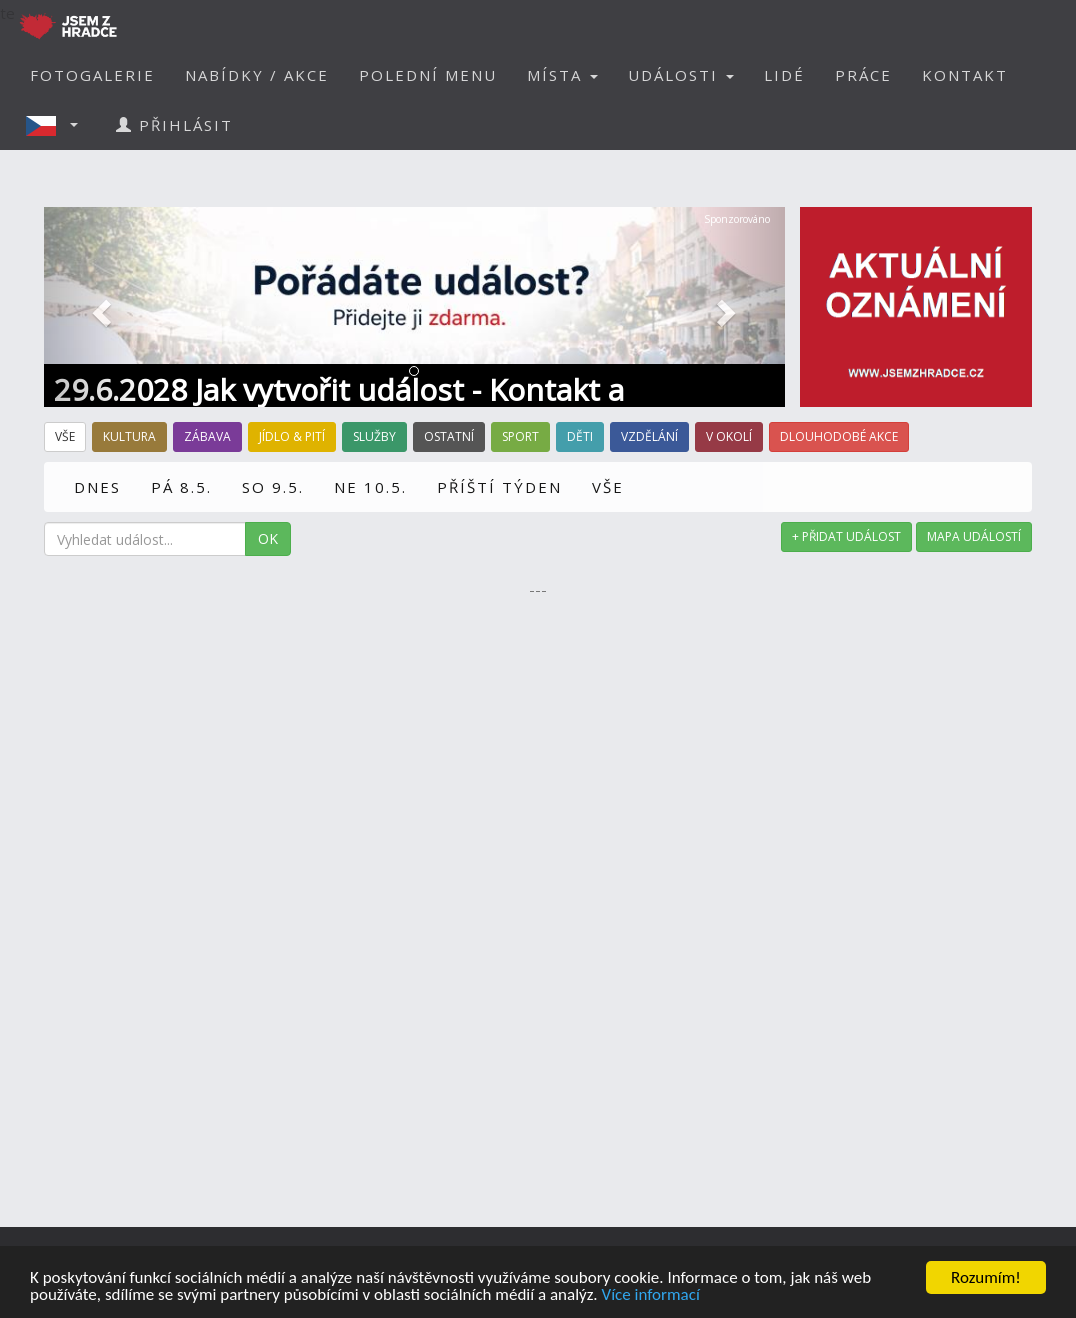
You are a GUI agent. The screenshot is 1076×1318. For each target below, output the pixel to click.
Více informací (650, 1295)
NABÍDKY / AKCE (257, 75)
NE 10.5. (370, 487)
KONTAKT (965, 75)
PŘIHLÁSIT (174, 125)
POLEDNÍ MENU (428, 75)
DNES (97, 487)
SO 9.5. (273, 487)
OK (268, 538)
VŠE (608, 487)
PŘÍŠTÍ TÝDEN (499, 487)
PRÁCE (863, 75)
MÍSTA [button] (562, 75)
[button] (58, 125)
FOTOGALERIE (92, 75)
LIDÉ (784, 75)
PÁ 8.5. (181, 487)
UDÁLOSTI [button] (681, 75)
